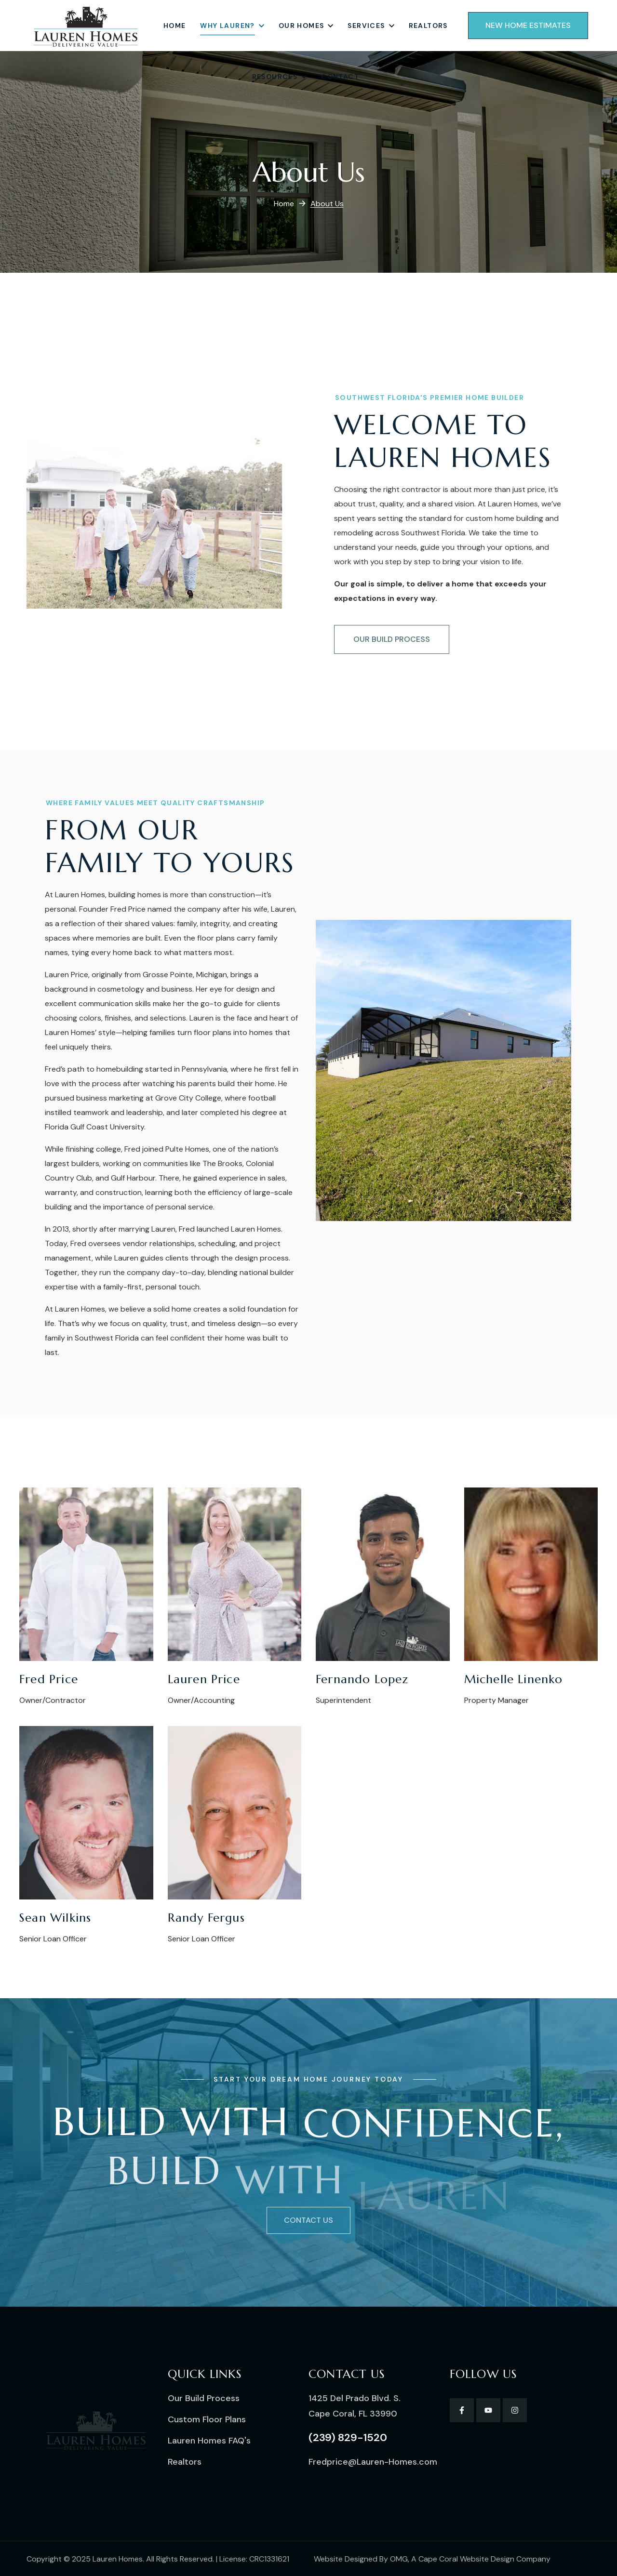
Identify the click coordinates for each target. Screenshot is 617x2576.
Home (284, 204)
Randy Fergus (206, 1918)
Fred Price (48, 1679)
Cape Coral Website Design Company (484, 2559)
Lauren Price (204, 1679)
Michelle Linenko (513, 1679)
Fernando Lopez (362, 1679)
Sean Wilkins (55, 1918)
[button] (528, 25)
